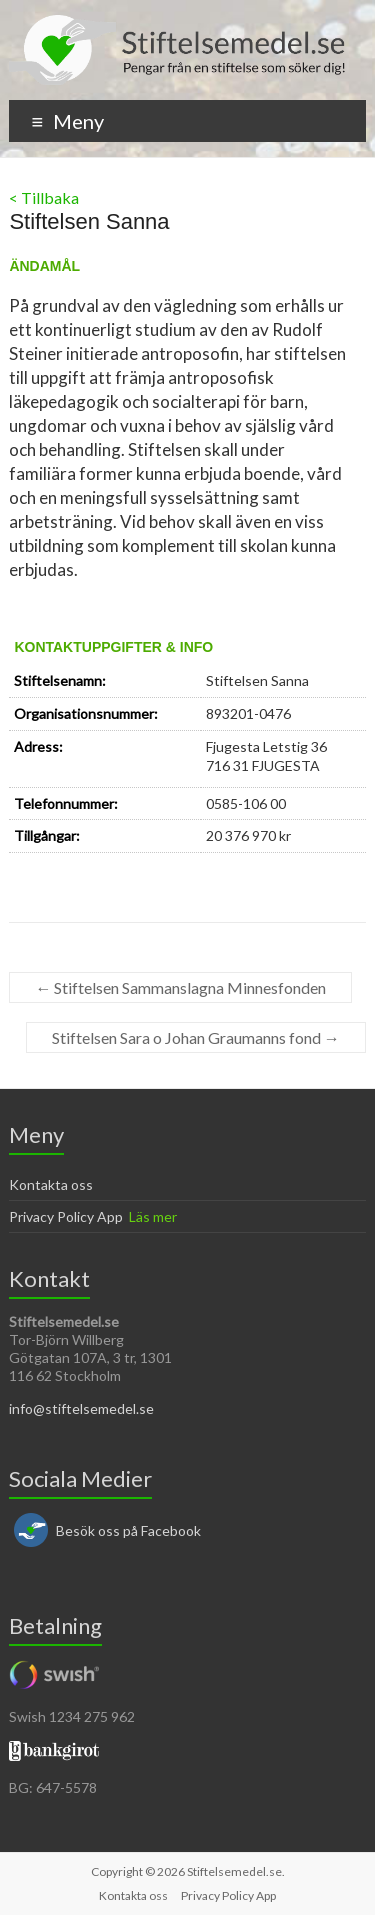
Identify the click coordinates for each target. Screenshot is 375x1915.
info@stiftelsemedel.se (81, 1408)
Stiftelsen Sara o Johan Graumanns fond (196, 1037)
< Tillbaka (44, 197)
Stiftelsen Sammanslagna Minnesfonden (180, 987)
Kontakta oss (51, 1184)
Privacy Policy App (66, 1216)
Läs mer (153, 1216)
